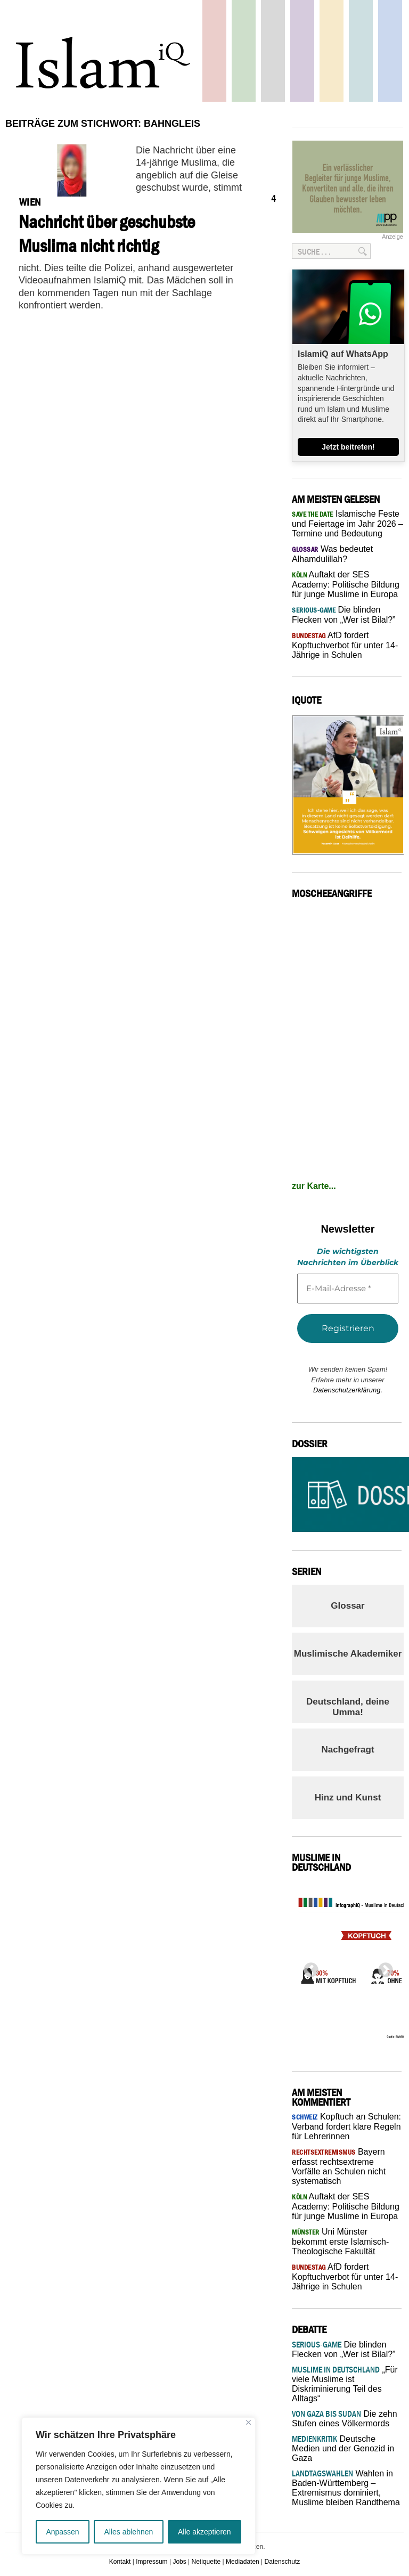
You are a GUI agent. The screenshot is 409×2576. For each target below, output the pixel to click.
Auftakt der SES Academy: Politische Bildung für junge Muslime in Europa (345, 584)
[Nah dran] (248, 2422)
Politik (214, 51)
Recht (331, 51)
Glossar (347, 1606)
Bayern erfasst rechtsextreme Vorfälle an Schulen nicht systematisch (339, 2166)
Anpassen (62, 2532)
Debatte (361, 51)
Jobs (179, 2561)
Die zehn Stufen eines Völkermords (344, 2418)
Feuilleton (302, 51)
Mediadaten (242, 2561)
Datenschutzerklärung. (347, 1390)
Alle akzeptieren (204, 2532)
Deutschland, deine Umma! (347, 1707)
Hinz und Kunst (348, 1797)
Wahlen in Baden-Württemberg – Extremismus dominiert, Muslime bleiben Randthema (346, 2488)
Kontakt (120, 2561)
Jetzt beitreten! (348, 447)
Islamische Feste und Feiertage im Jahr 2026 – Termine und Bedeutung (347, 523)
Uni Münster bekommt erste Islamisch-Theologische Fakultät (340, 2241)
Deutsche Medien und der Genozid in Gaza (343, 2448)
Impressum (151, 2561)
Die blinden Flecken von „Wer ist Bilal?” (343, 2349)
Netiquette (206, 2561)
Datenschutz (282, 2561)
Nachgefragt (347, 1749)
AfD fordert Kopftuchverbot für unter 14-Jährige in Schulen (345, 645)
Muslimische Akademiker (348, 1654)
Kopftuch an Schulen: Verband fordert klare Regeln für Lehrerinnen (346, 2126)
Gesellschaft (244, 51)
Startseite (273, 51)
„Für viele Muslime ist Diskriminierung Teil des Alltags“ (345, 2384)
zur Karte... (314, 1186)
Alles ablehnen (128, 2532)
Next (382, 1967)
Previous (307, 1967)
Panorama (390, 51)
